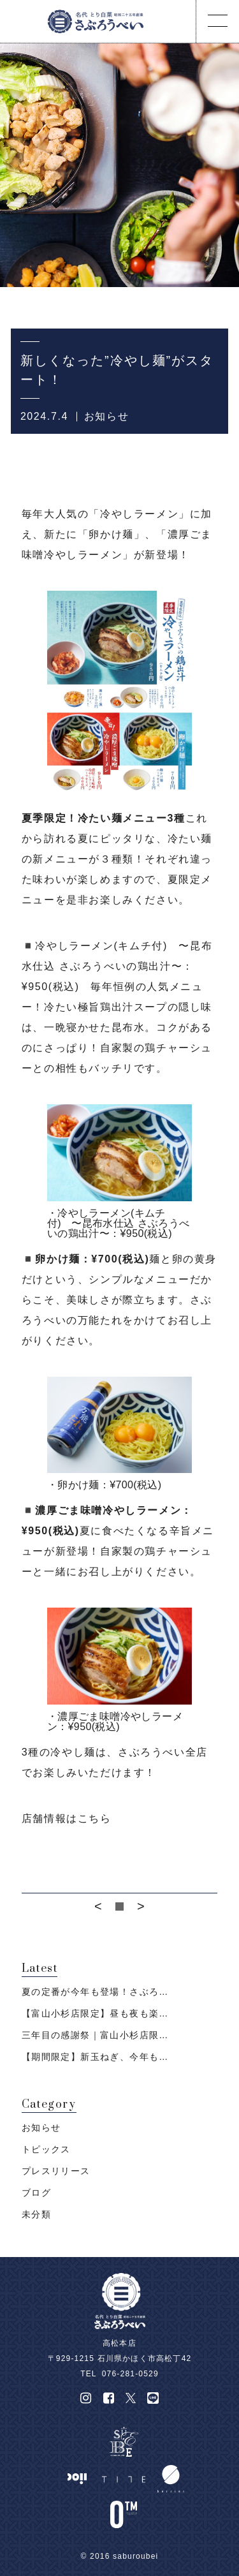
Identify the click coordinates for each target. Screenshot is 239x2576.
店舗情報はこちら (67, 1818)
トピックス (46, 2149)
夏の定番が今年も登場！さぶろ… (95, 1992)
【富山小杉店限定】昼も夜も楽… (95, 2013)
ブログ (36, 2192)
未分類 (36, 2214)
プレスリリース (56, 2171)
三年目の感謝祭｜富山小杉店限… (95, 2035)
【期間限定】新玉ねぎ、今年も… (95, 2057)
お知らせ (106, 416)
